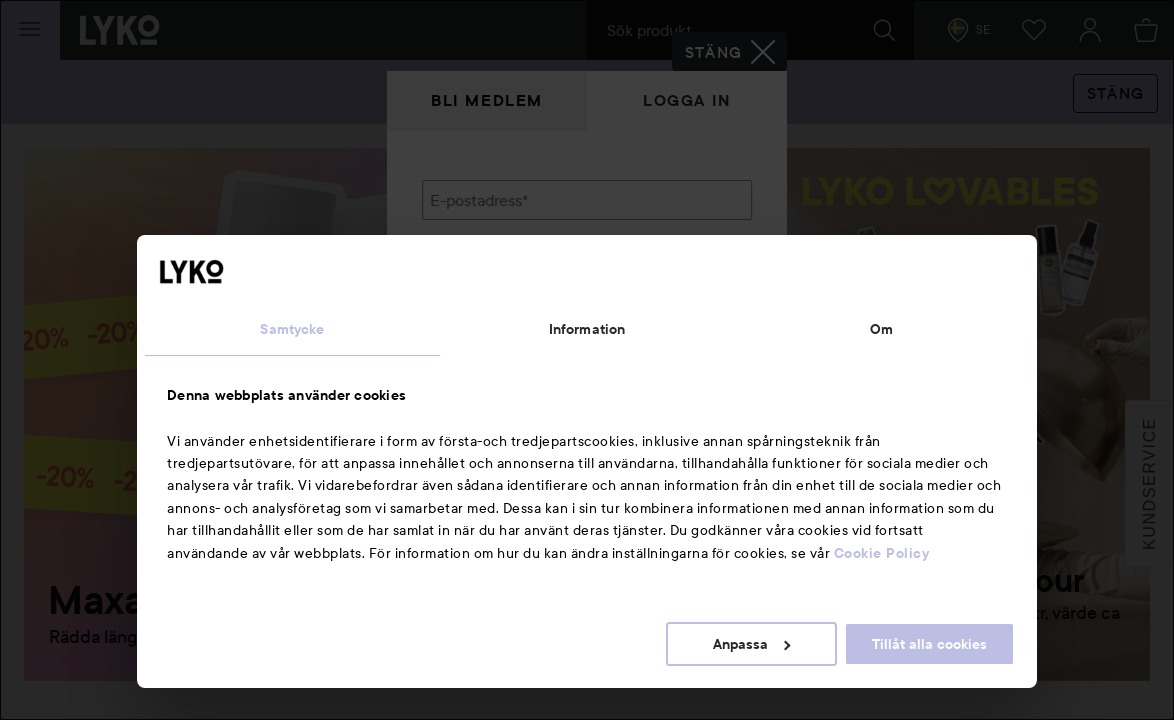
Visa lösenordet (700, 302)
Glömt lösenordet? (488, 340)
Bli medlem (487, 100)
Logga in (687, 100)
